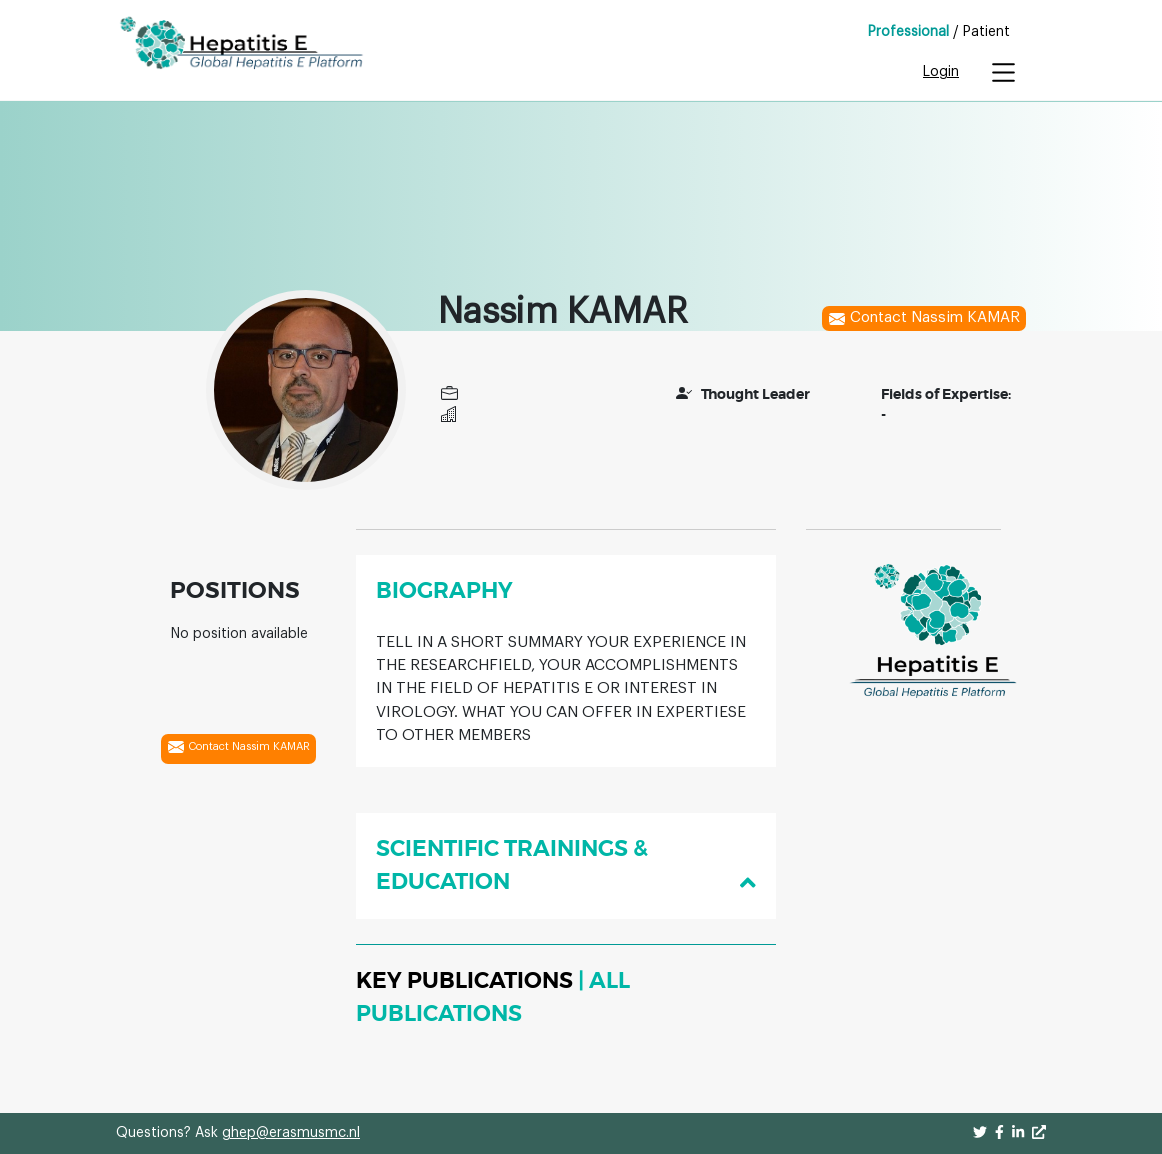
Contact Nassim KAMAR (924, 318)
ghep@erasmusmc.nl (291, 1133)
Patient (986, 32)
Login (941, 72)
